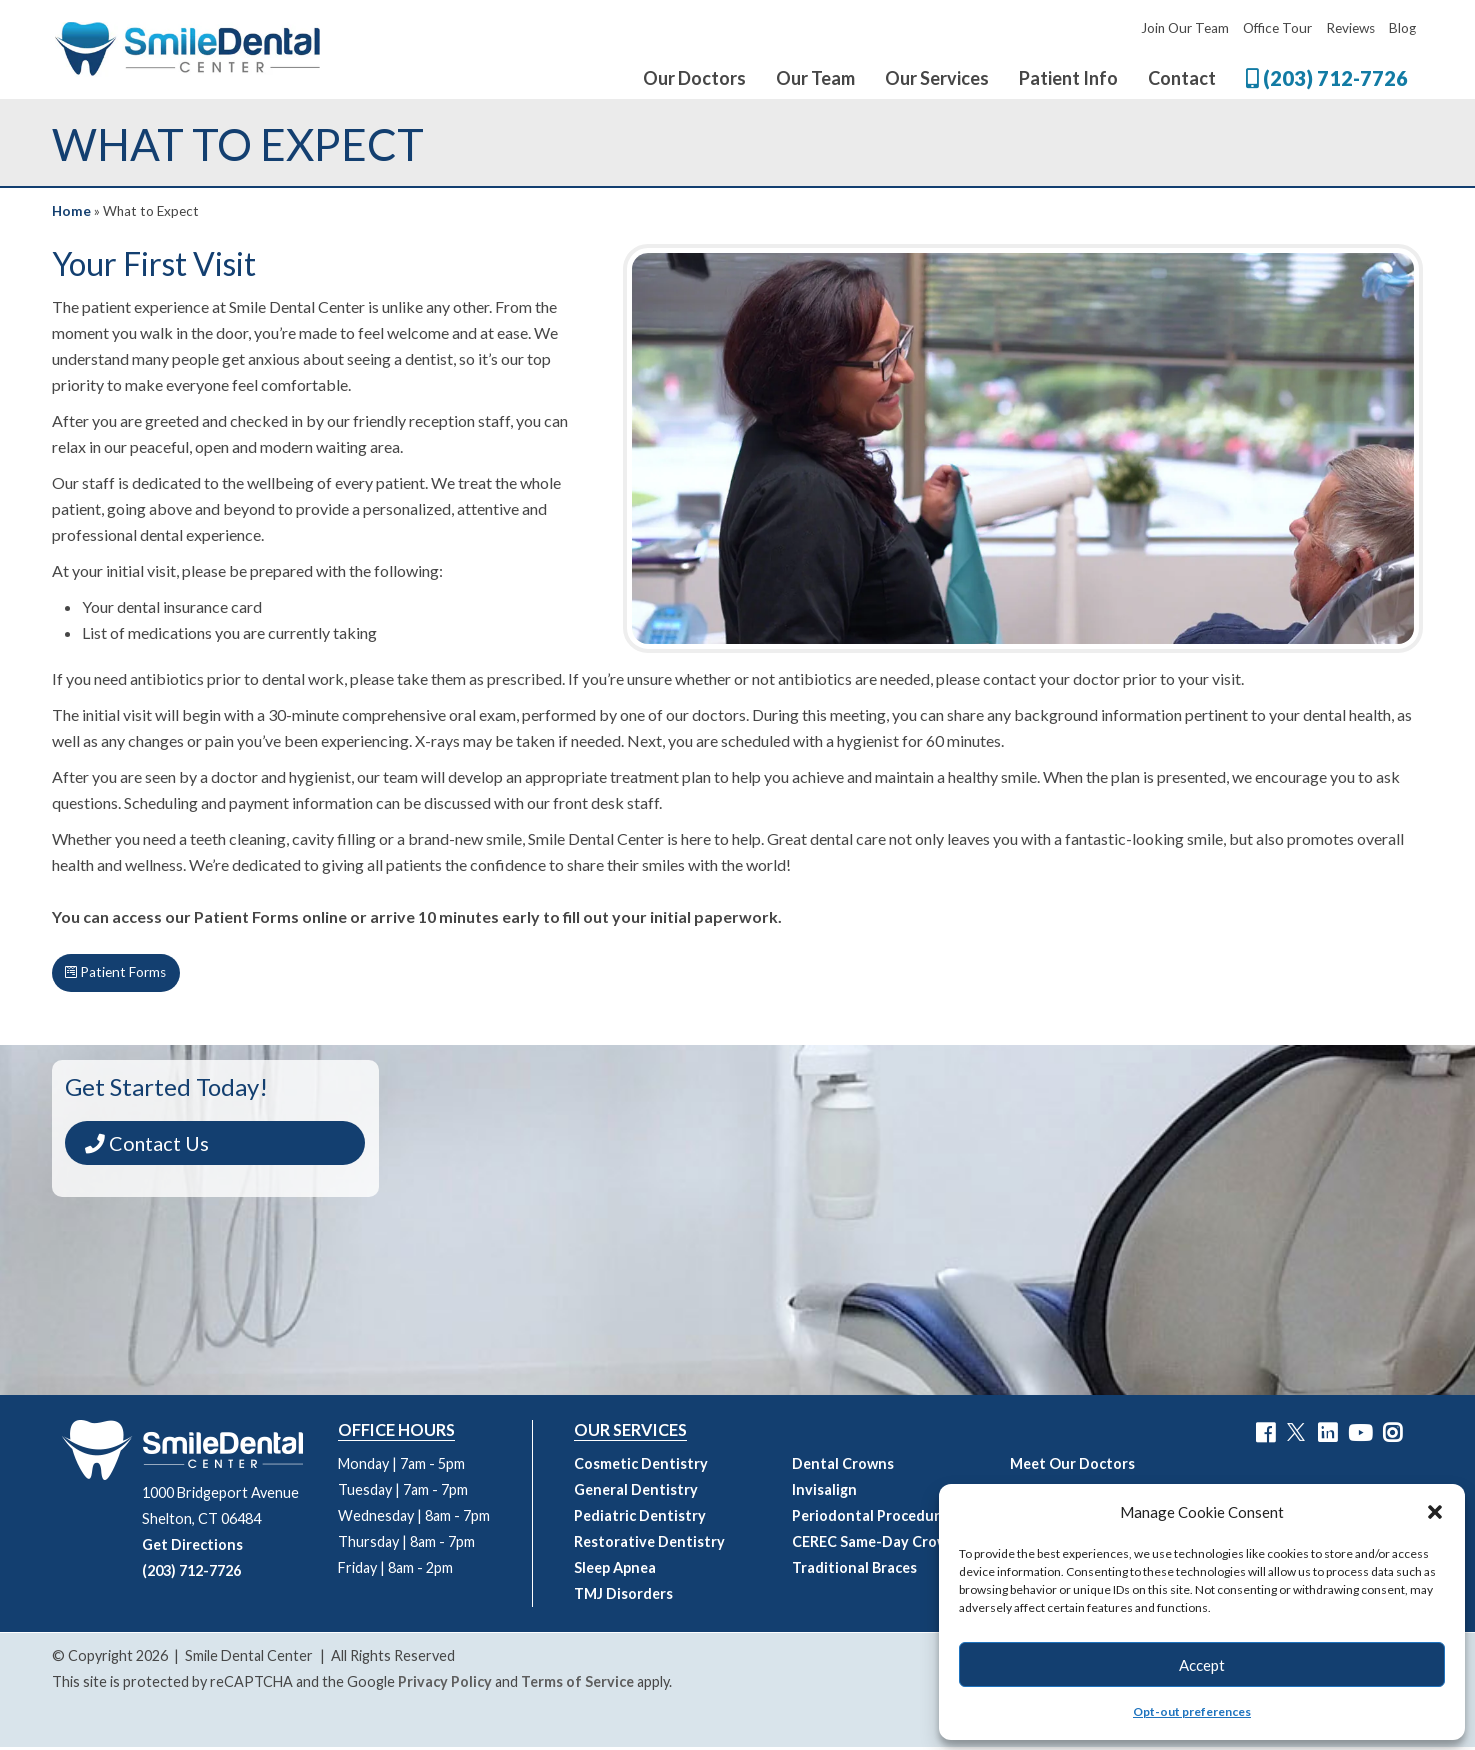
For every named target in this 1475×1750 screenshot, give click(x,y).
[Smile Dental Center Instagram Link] (1392, 1436)
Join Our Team (1185, 28)
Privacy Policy (445, 1684)
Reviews (1350, 28)
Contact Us (155, 1146)
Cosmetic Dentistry (641, 1466)
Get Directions (192, 1547)
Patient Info (1068, 78)
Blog (1402, 28)
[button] (1435, 1512)
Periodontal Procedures (873, 1518)
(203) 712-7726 (1327, 78)
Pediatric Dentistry (640, 1518)
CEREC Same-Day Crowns (878, 1544)
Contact (1182, 78)
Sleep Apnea (615, 1570)
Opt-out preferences (1192, 1711)
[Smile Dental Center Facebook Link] (1265, 1436)
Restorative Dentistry (649, 1544)
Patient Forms (120, 974)
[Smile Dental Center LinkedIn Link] (1327, 1436)
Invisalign (824, 1492)
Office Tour (1277, 28)
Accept (1202, 1665)
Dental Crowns (843, 1466)
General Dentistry (636, 1492)
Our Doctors (694, 78)
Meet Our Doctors (1072, 1466)
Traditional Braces (854, 1570)
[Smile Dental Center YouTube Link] (1360, 1436)
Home (71, 211)
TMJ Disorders (623, 1596)
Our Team (815, 78)
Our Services (937, 78)
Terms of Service (577, 1684)
